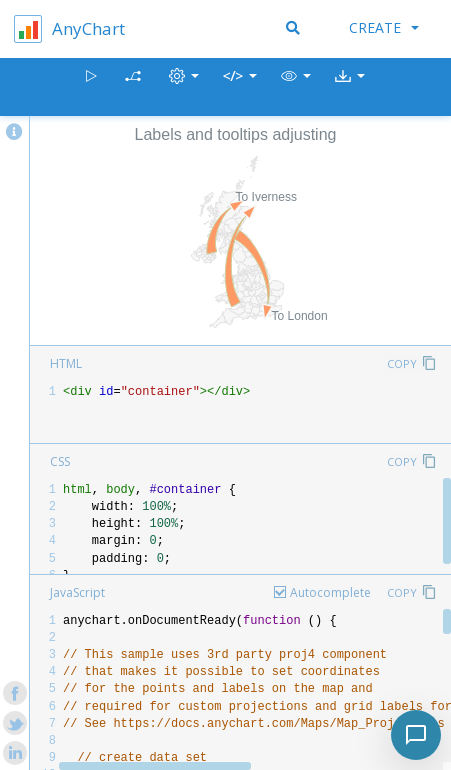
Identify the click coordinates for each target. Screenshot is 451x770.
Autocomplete (330, 592)
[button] (296, 87)
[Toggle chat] (416, 735)
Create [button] (384, 27)
